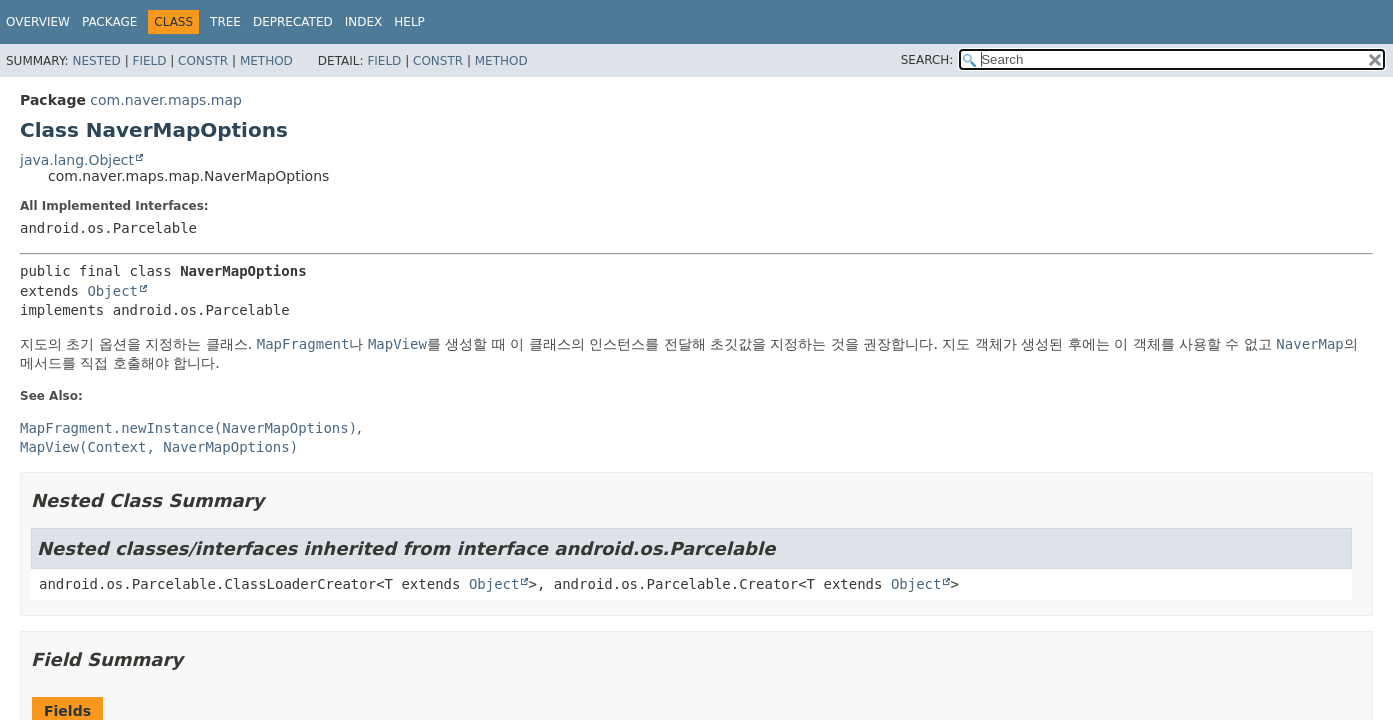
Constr (203, 61)
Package (109, 22)
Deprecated (293, 22)
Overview (38, 22)
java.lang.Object (77, 160)
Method (266, 61)
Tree (225, 22)
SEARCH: (927, 60)
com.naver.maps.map (166, 100)
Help (409, 22)
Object (112, 291)
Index (364, 22)
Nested (96, 61)
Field (149, 61)
